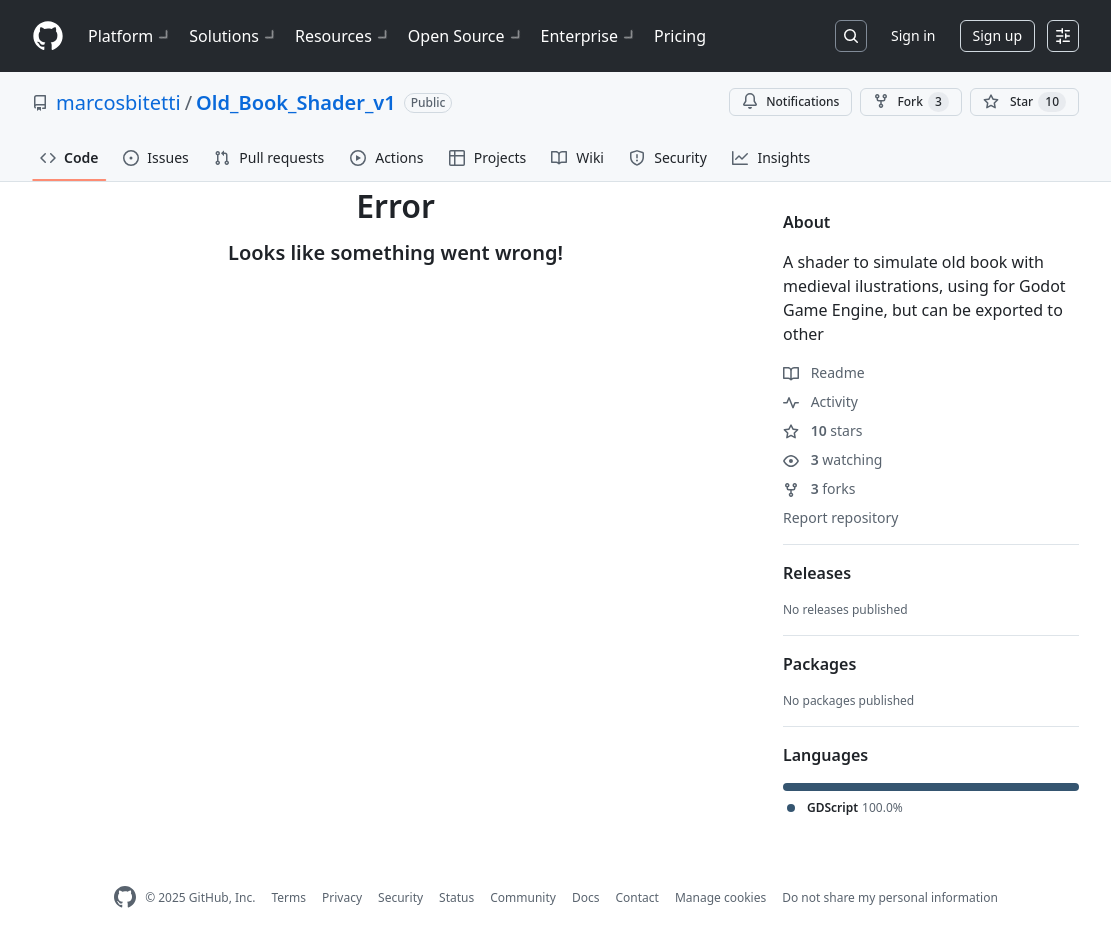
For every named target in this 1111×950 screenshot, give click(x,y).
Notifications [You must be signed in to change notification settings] (790, 101)
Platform (130, 36)
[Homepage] (48, 36)
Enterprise (589, 36)
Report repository (840, 517)
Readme (824, 372)
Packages (819, 664)
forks (819, 488)
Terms (288, 897)
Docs (586, 897)
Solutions (234, 36)
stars (822, 430)
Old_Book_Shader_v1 (296, 102)
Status (456, 897)
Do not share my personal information (890, 897)
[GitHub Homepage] (125, 897)
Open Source (466, 36)
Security (400, 897)
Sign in (913, 35)
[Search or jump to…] (851, 36)
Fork (910, 102)
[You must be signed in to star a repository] (1024, 102)
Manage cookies (720, 897)
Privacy (342, 897)
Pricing (680, 36)
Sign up (997, 35)
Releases (817, 573)
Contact (636, 897)
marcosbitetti (118, 102)
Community (523, 897)
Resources (343, 36)
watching (832, 459)
